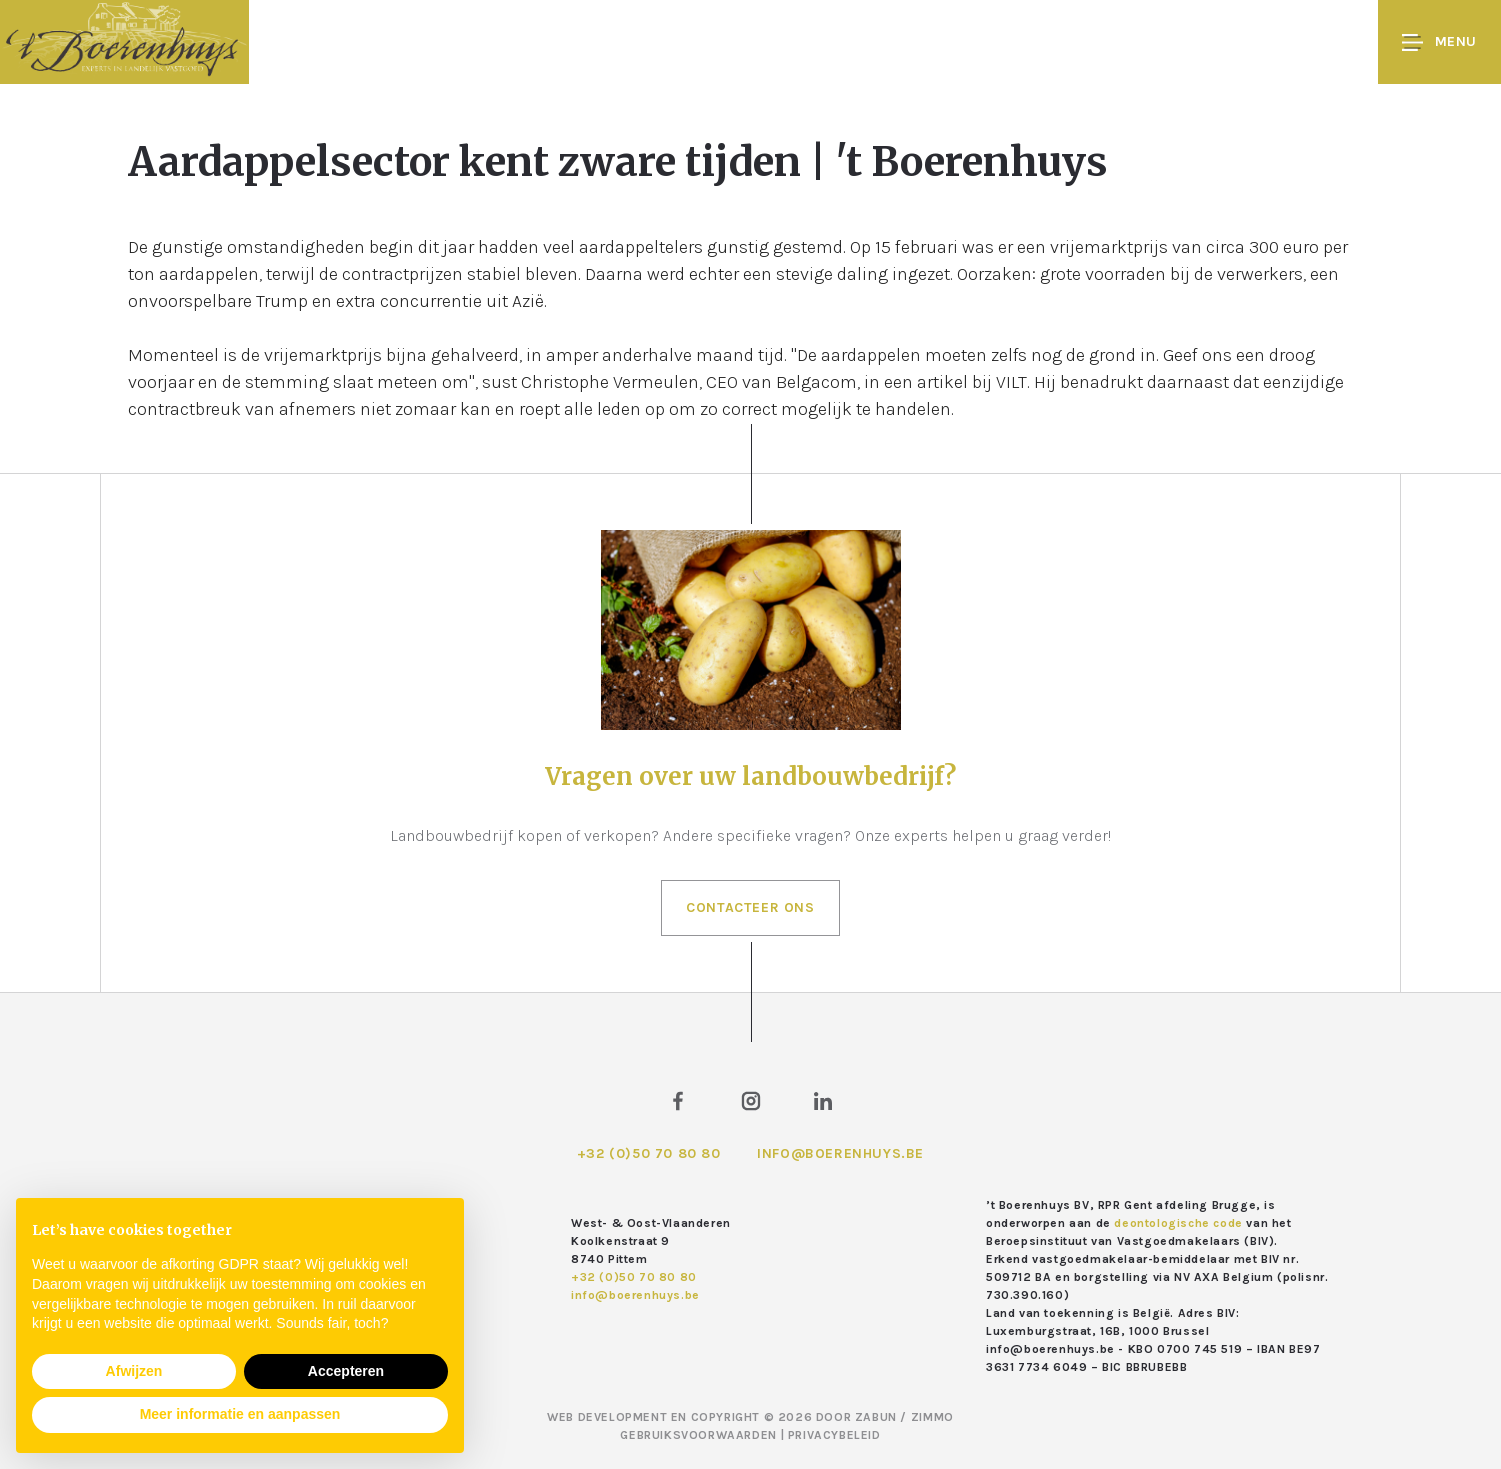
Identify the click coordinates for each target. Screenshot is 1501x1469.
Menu (1439, 42)
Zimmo (932, 1417)
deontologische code (1178, 1223)
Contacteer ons (750, 907)
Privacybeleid (834, 1435)
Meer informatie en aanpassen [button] (240, 1414)
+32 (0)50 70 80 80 (649, 1153)
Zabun (876, 1417)
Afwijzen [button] (134, 1371)
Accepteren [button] (346, 1371)
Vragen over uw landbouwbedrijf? (750, 776)
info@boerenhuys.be (840, 1153)
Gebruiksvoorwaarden (700, 1435)
